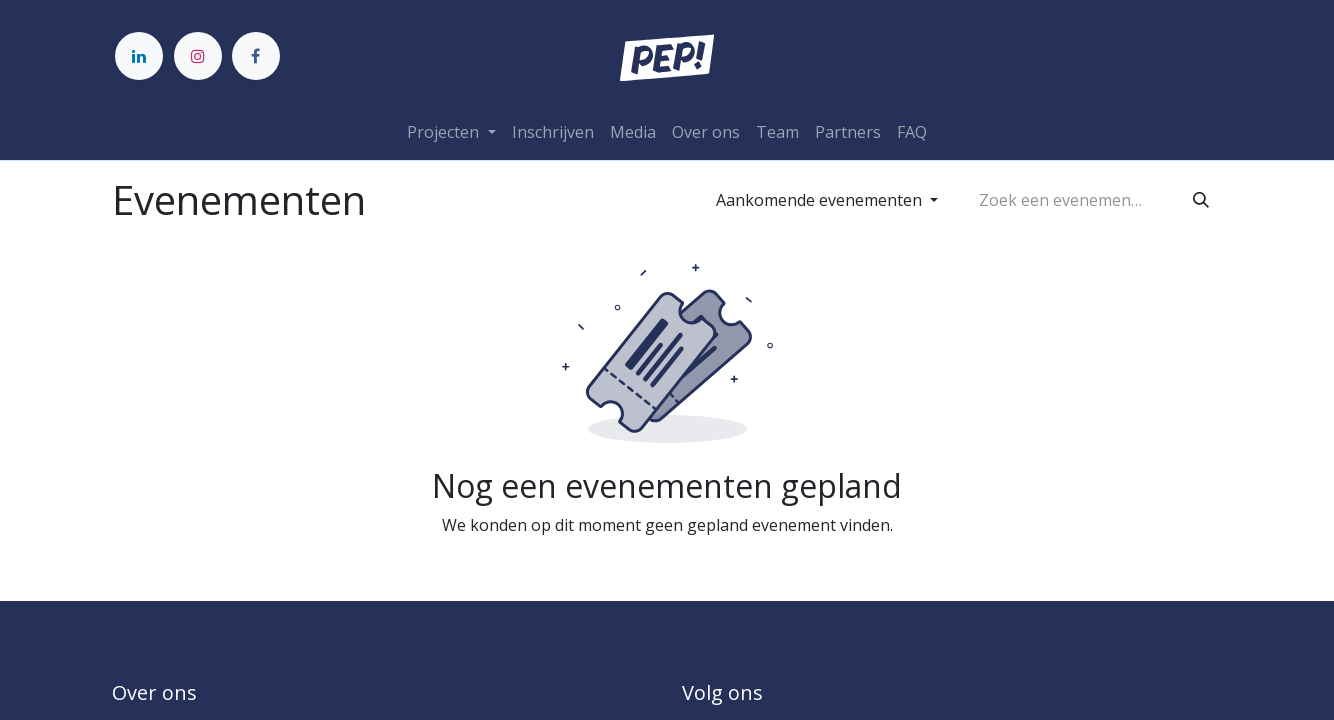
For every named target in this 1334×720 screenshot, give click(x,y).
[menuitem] (553, 132)
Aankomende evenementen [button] (821, 200)
